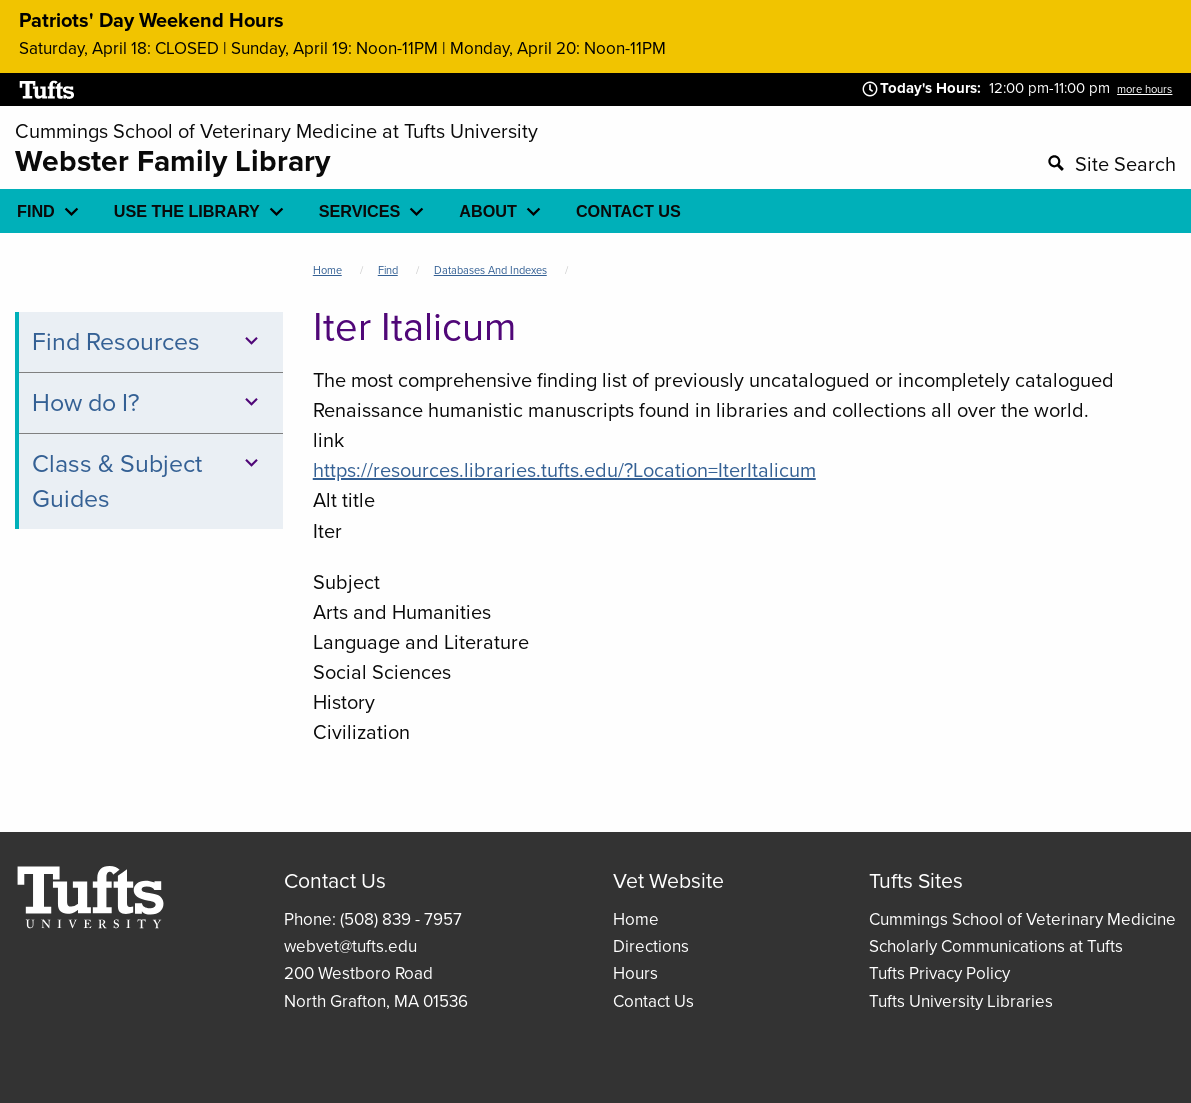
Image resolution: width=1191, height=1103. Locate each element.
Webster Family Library (172, 161)
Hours (635, 973)
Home (327, 270)
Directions (651, 946)
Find (388, 270)
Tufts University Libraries (961, 1001)
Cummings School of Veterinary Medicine (1022, 919)
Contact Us (653, 1001)
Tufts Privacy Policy (939, 973)
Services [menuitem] (360, 211)
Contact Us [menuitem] (628, 211)
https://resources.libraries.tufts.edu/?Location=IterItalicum (564, 470)
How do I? (148, 402)
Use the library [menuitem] (187, 211)
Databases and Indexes (490, 270)
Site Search (1125, 164)
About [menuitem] (488, 211)
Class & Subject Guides (148, 481)
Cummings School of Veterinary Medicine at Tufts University (276, 131)
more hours (1144, 89)
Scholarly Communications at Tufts (996, 946)
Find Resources (148, 341)
